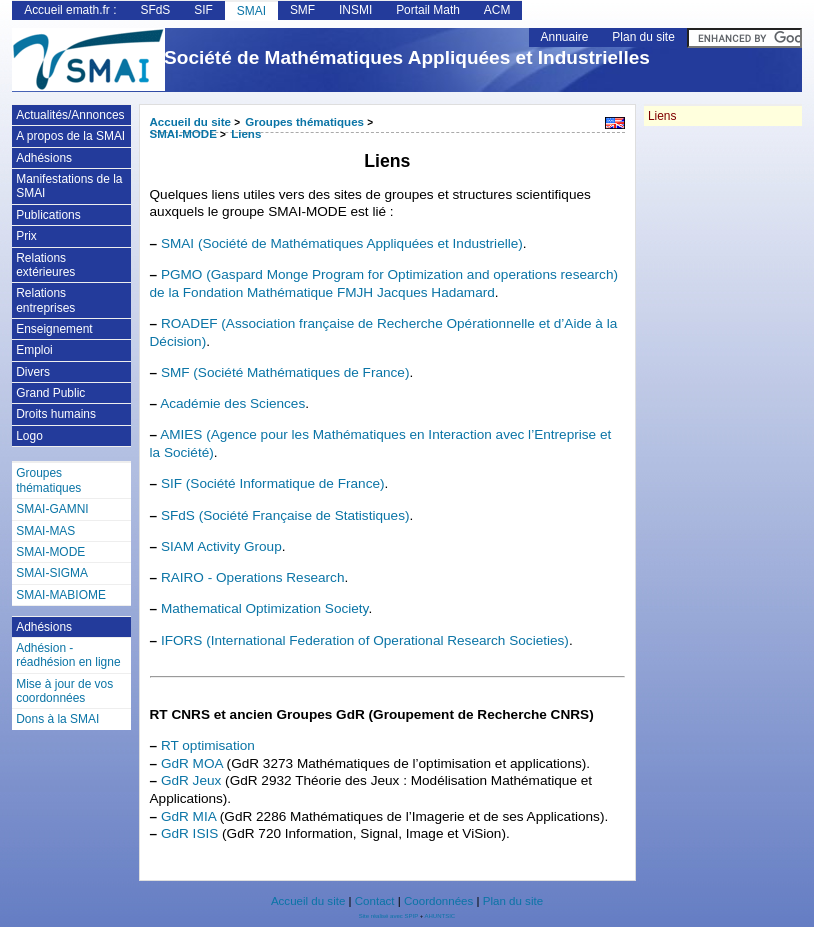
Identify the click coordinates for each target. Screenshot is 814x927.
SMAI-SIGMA (52, 573)
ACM (497, 10)
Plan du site (643, 37)
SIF (203, 10)
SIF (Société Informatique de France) (273, 483)
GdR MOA (192, 763)
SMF (302, 10)
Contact (375, 901)
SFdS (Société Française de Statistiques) (285, 515)
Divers (33, 372)
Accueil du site (191, 122)
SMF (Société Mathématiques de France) (285, 372)
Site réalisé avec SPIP (389, 916)
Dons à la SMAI (57, 719)
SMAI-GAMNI (52, 509)
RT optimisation (208, 745)
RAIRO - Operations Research (253, 577)
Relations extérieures (45, 265)
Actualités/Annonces (70, 115)
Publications (48, 215)
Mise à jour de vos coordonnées (64, 691)
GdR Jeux (191, 780)
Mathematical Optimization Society (265, 608)
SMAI (251, 11)
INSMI (355, 10)
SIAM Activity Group (221, 546)
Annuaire (565, 37)
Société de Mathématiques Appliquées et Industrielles (407, 57)
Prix (26, 236)
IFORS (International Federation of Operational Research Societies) (365, 640)
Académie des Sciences (232, 403)
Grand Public (50, 393)
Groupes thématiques (304, 122)
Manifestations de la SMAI (69, 186)
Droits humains (56, 414)
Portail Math (428, 10)
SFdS (155, 10)
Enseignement (54, 329)
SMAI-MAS (45, 531)
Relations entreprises (45, 300)
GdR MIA (188, 816)
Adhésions (44, 158)
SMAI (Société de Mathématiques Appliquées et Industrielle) (342, 243)
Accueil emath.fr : (70, 10)
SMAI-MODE (183, 134)
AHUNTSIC (440, 916)
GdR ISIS (189, 833)
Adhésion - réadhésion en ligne (68, 655)
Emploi (34, 350)
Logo (29, 436)
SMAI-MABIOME (61, 595)
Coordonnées (438, 901)
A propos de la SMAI (70, 136)
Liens (246, 134)
